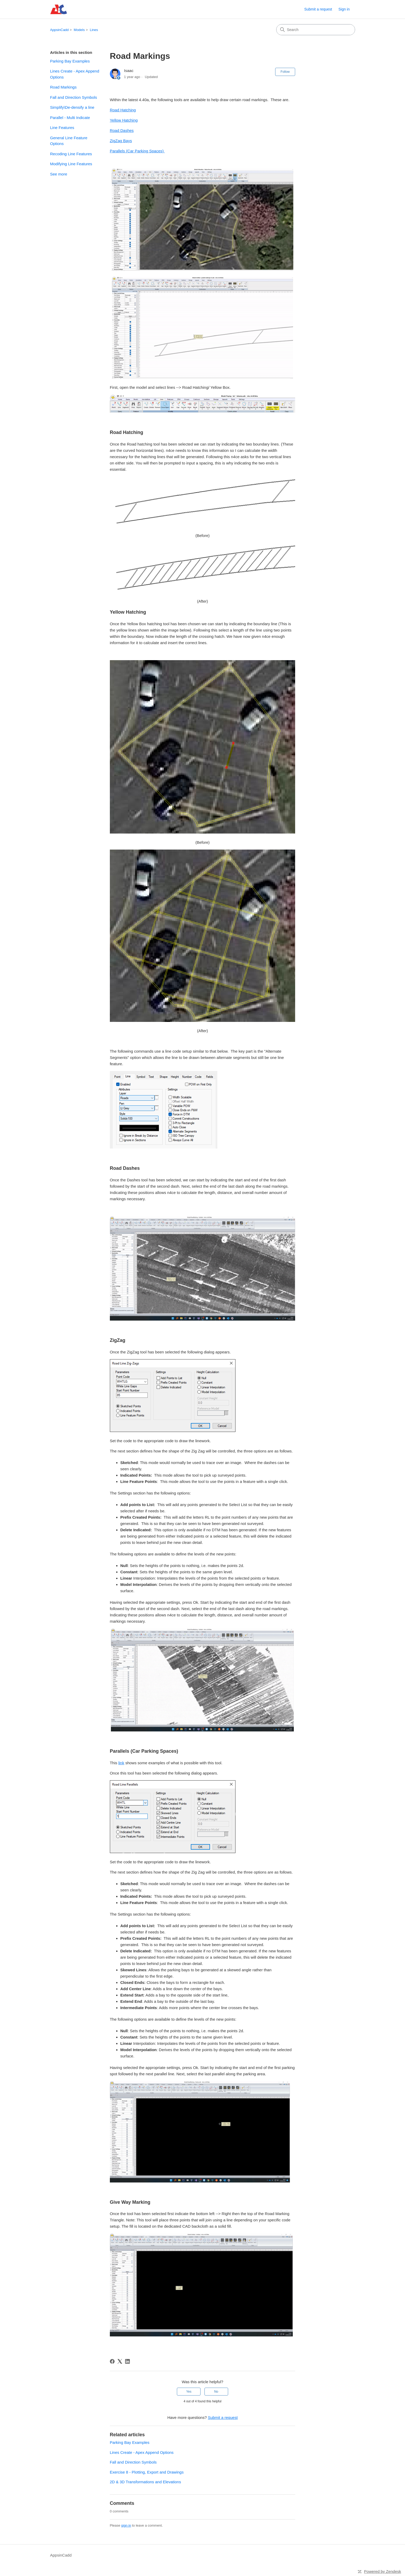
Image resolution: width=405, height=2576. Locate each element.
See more (58, 174)
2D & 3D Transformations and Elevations (145, 2482)
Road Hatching (123, 110)
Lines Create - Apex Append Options (74, 74)
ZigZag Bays (121, 140)
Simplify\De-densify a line (72, 107)
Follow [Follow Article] (285, 72)
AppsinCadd (59, 30)
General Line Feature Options (69, 141)
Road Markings (63, 87)
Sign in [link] (344, 9)
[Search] (315, 29)
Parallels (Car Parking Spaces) (137, 151)
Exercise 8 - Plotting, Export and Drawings (147, 2472)
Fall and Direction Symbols (73, 97)
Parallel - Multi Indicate (70, 117)
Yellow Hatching (124, 120)
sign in (126, 2525)
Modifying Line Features (71, 164)
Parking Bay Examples (70, 61)
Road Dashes (122, 130)
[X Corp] (119, 2361)
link (121, 1763)
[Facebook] (112, 2361)
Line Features (62, 127)
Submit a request (318, 9)
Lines (94, 30)
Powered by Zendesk (382, 2571)
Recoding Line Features (71, 154)
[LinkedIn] (127, 2361)
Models (79, 30)
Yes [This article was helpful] (189, 2391)
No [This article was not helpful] (216, 2391)
